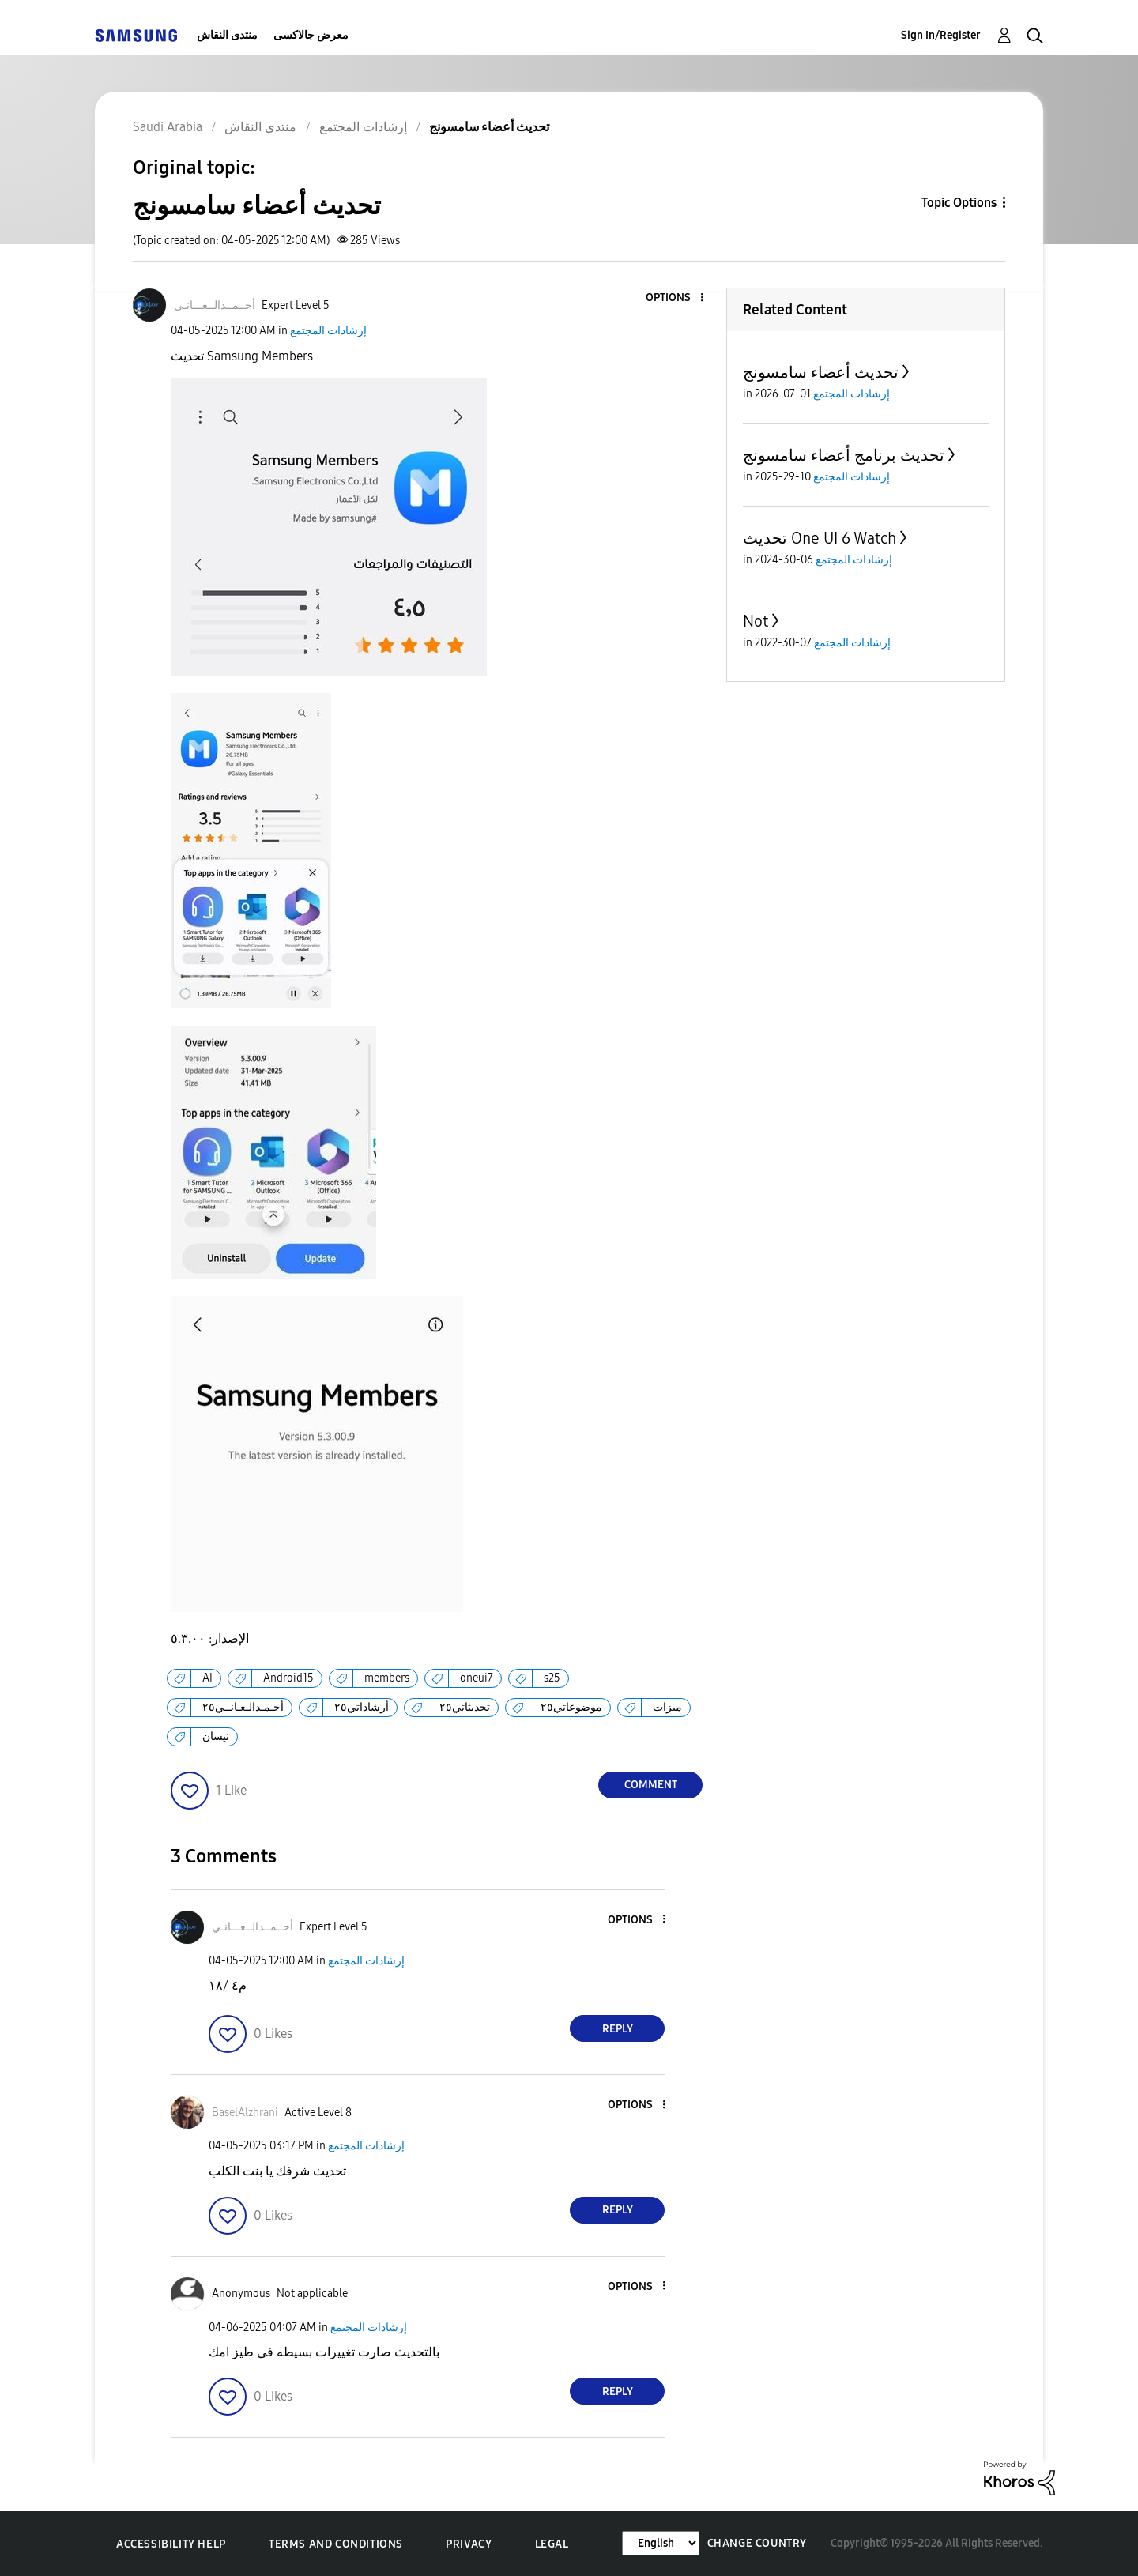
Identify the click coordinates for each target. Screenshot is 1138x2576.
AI (207, 1678)
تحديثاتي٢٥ (464, 1707)
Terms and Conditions (336, 2544)
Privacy (469, 2544)
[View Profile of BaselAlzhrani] (245, 2112)
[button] (675, 298)
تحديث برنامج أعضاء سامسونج (843, 455)
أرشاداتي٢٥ (361, 1707)
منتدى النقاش (227, 35)
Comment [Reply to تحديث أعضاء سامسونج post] (650, 1784)
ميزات (667, 1707)
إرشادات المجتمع (328, 330)
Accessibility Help (171, 2544)
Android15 (288, 1678)
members (386, 1678)
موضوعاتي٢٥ (571, 1707)
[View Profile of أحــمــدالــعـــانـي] (214, 305)
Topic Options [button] (959, 202)
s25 (552, 1678)
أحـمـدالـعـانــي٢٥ (243, 1707)
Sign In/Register (941, 35)
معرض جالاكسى (311, 35)
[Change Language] (660, 2543)
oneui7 (476, 1678)
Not (755, 621)
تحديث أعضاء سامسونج (821, 372)
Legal (552, 2544)
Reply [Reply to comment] (617, 2029)
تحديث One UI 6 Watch (819, 538)
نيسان (215, 1736)
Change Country (757, 2543)
